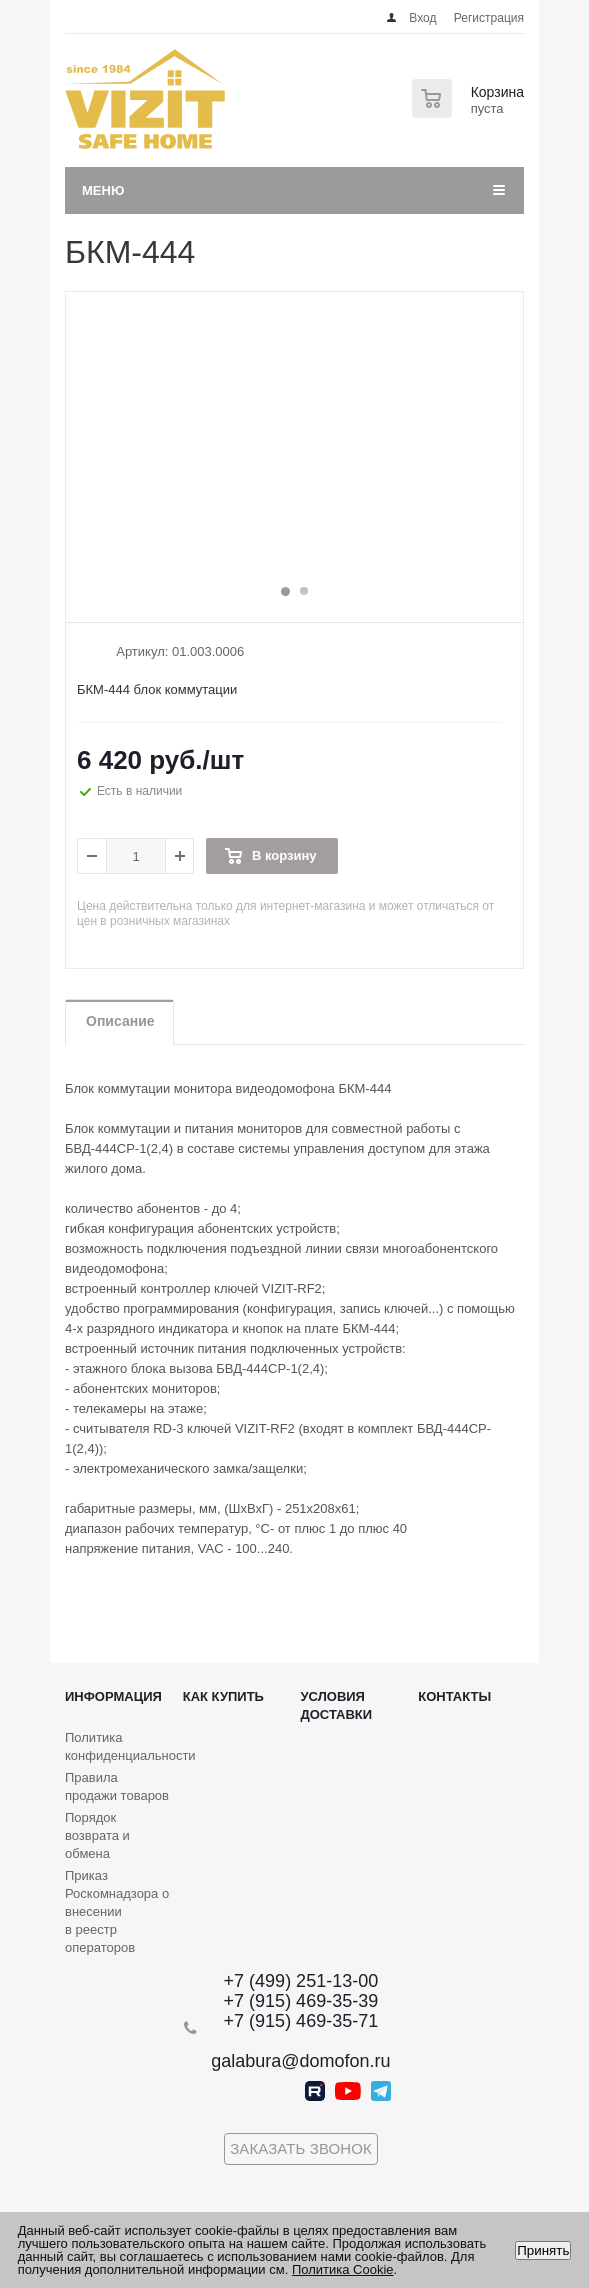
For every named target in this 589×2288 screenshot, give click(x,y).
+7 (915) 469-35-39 (301, 2001)
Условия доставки (337, 1705)
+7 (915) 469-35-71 (301, 2021)
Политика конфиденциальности (130, 1746)
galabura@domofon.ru (300, 2061)
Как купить (223, 1696)
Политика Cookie (343, 2269)
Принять (543, 2250)
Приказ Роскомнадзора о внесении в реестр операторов (117, 1911)
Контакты (454, 1696)
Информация (113, 1696)
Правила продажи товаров (117, 1786)
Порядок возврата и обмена (97, 1835)
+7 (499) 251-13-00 (301, 1981)
